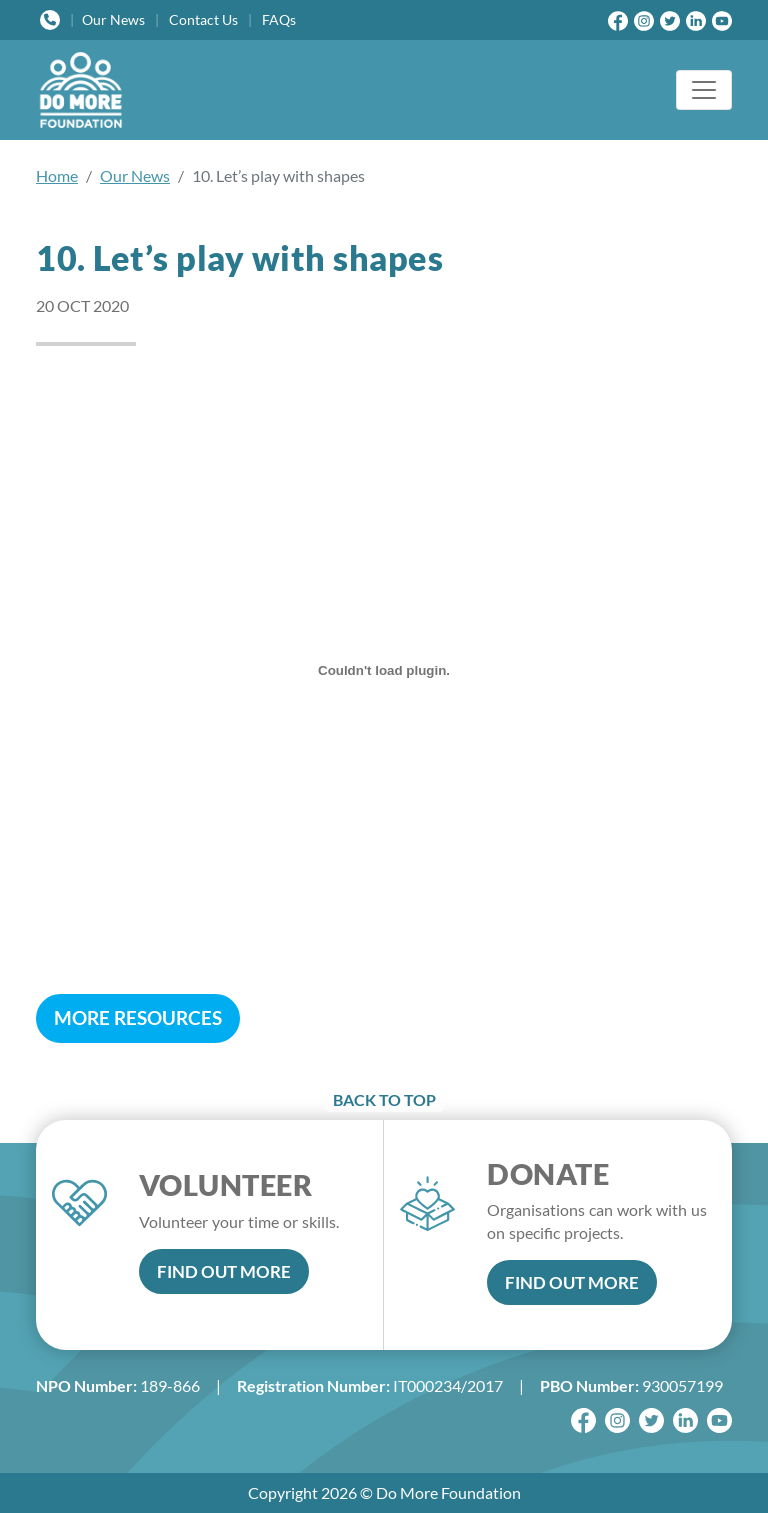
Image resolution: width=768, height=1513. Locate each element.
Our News (135, 175)
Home (57, 175)
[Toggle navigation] (704, 90)
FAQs (279, 19)
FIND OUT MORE (224, 1271)
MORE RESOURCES (138, 1017)
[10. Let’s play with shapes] (384, 670)
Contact (203, 20)
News (113, 20)
